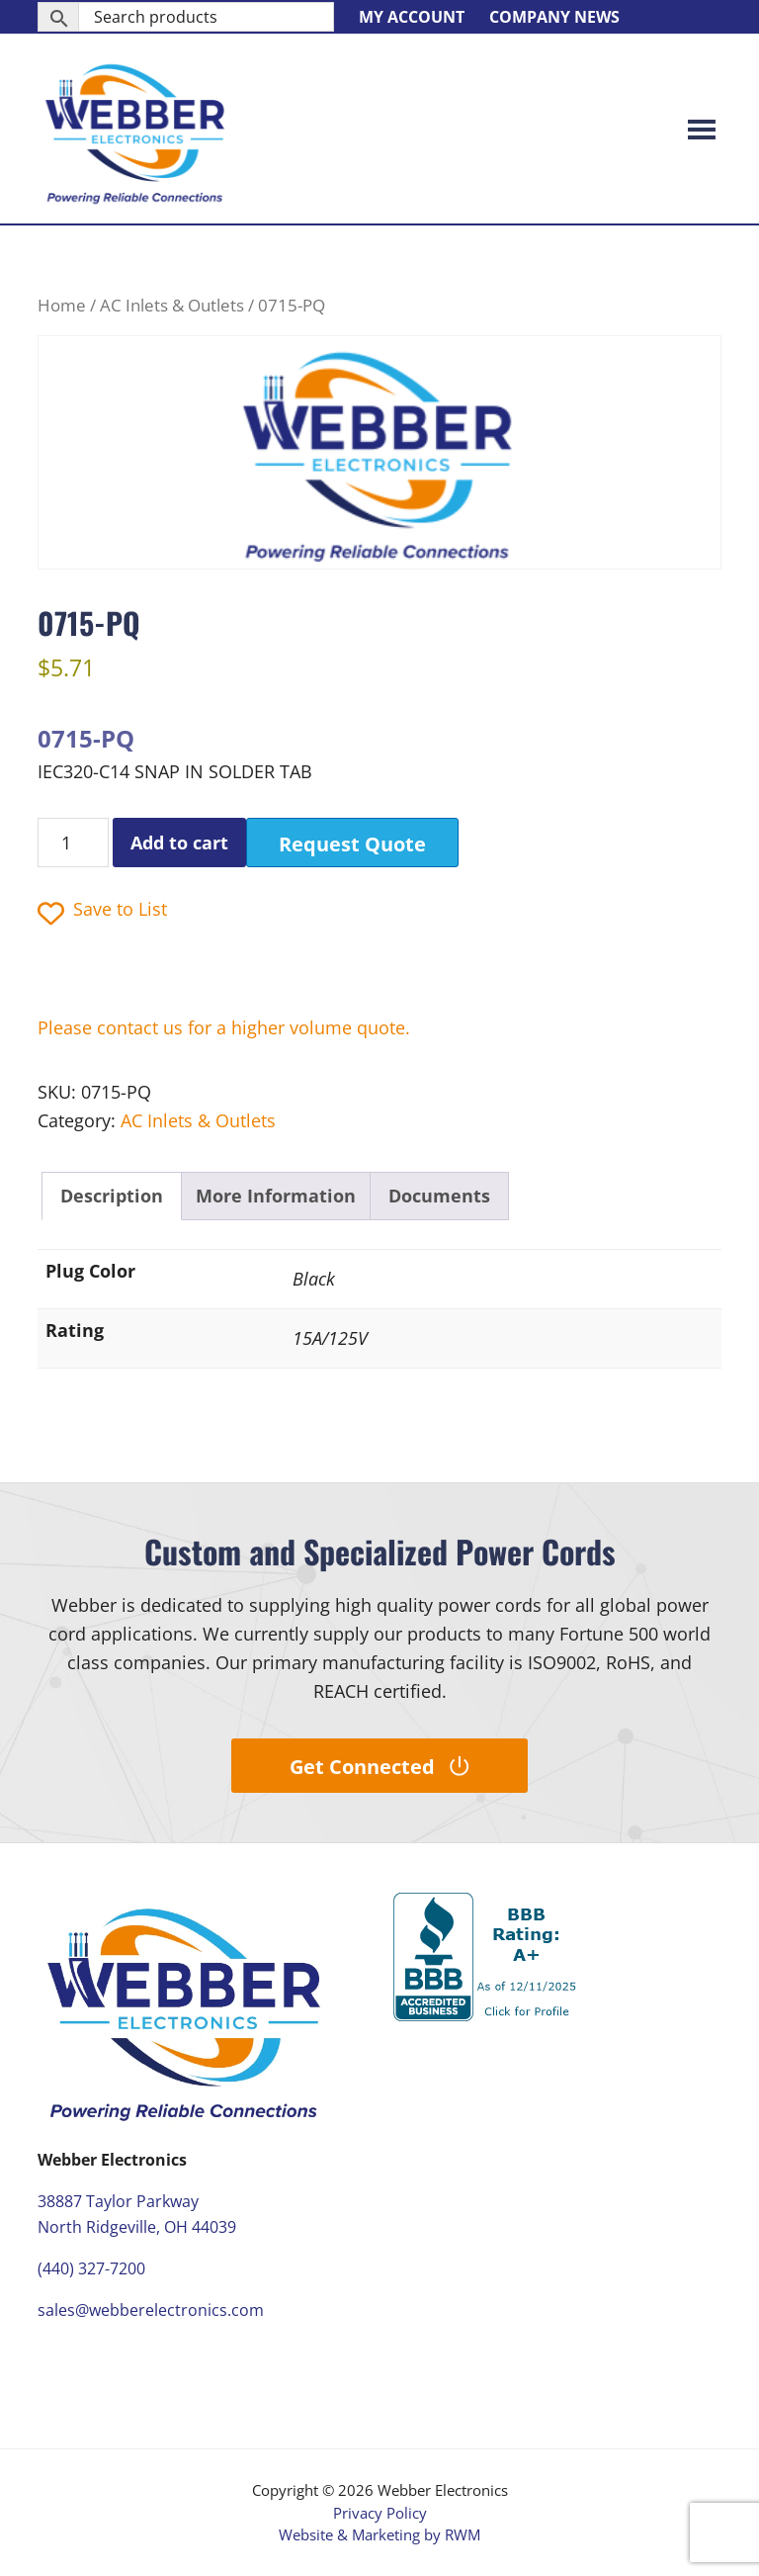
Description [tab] (111, 1195)
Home (62, 305)
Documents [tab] (439, 1195)
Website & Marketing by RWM (379, 2534)
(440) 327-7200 (91, 2268)
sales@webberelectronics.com (151, 2310)
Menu (701, 128)
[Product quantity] (73, 842)
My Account (411, 17)
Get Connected (379, 1766)
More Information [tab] (276, 1195)
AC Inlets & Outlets (172, 305)
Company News (554, 17)
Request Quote (352, 844)
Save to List (102, 911)
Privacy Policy (380, 2513)
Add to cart (179, 842)
